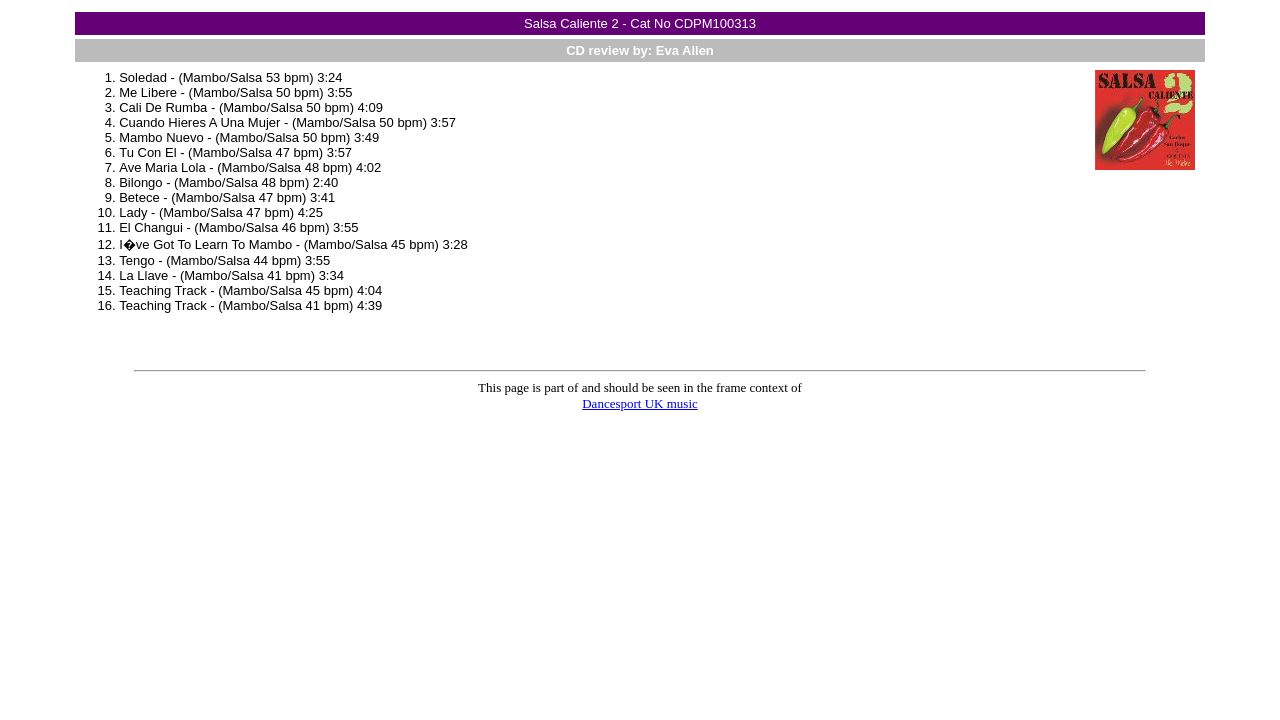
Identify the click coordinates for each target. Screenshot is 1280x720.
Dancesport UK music (640, 403)
